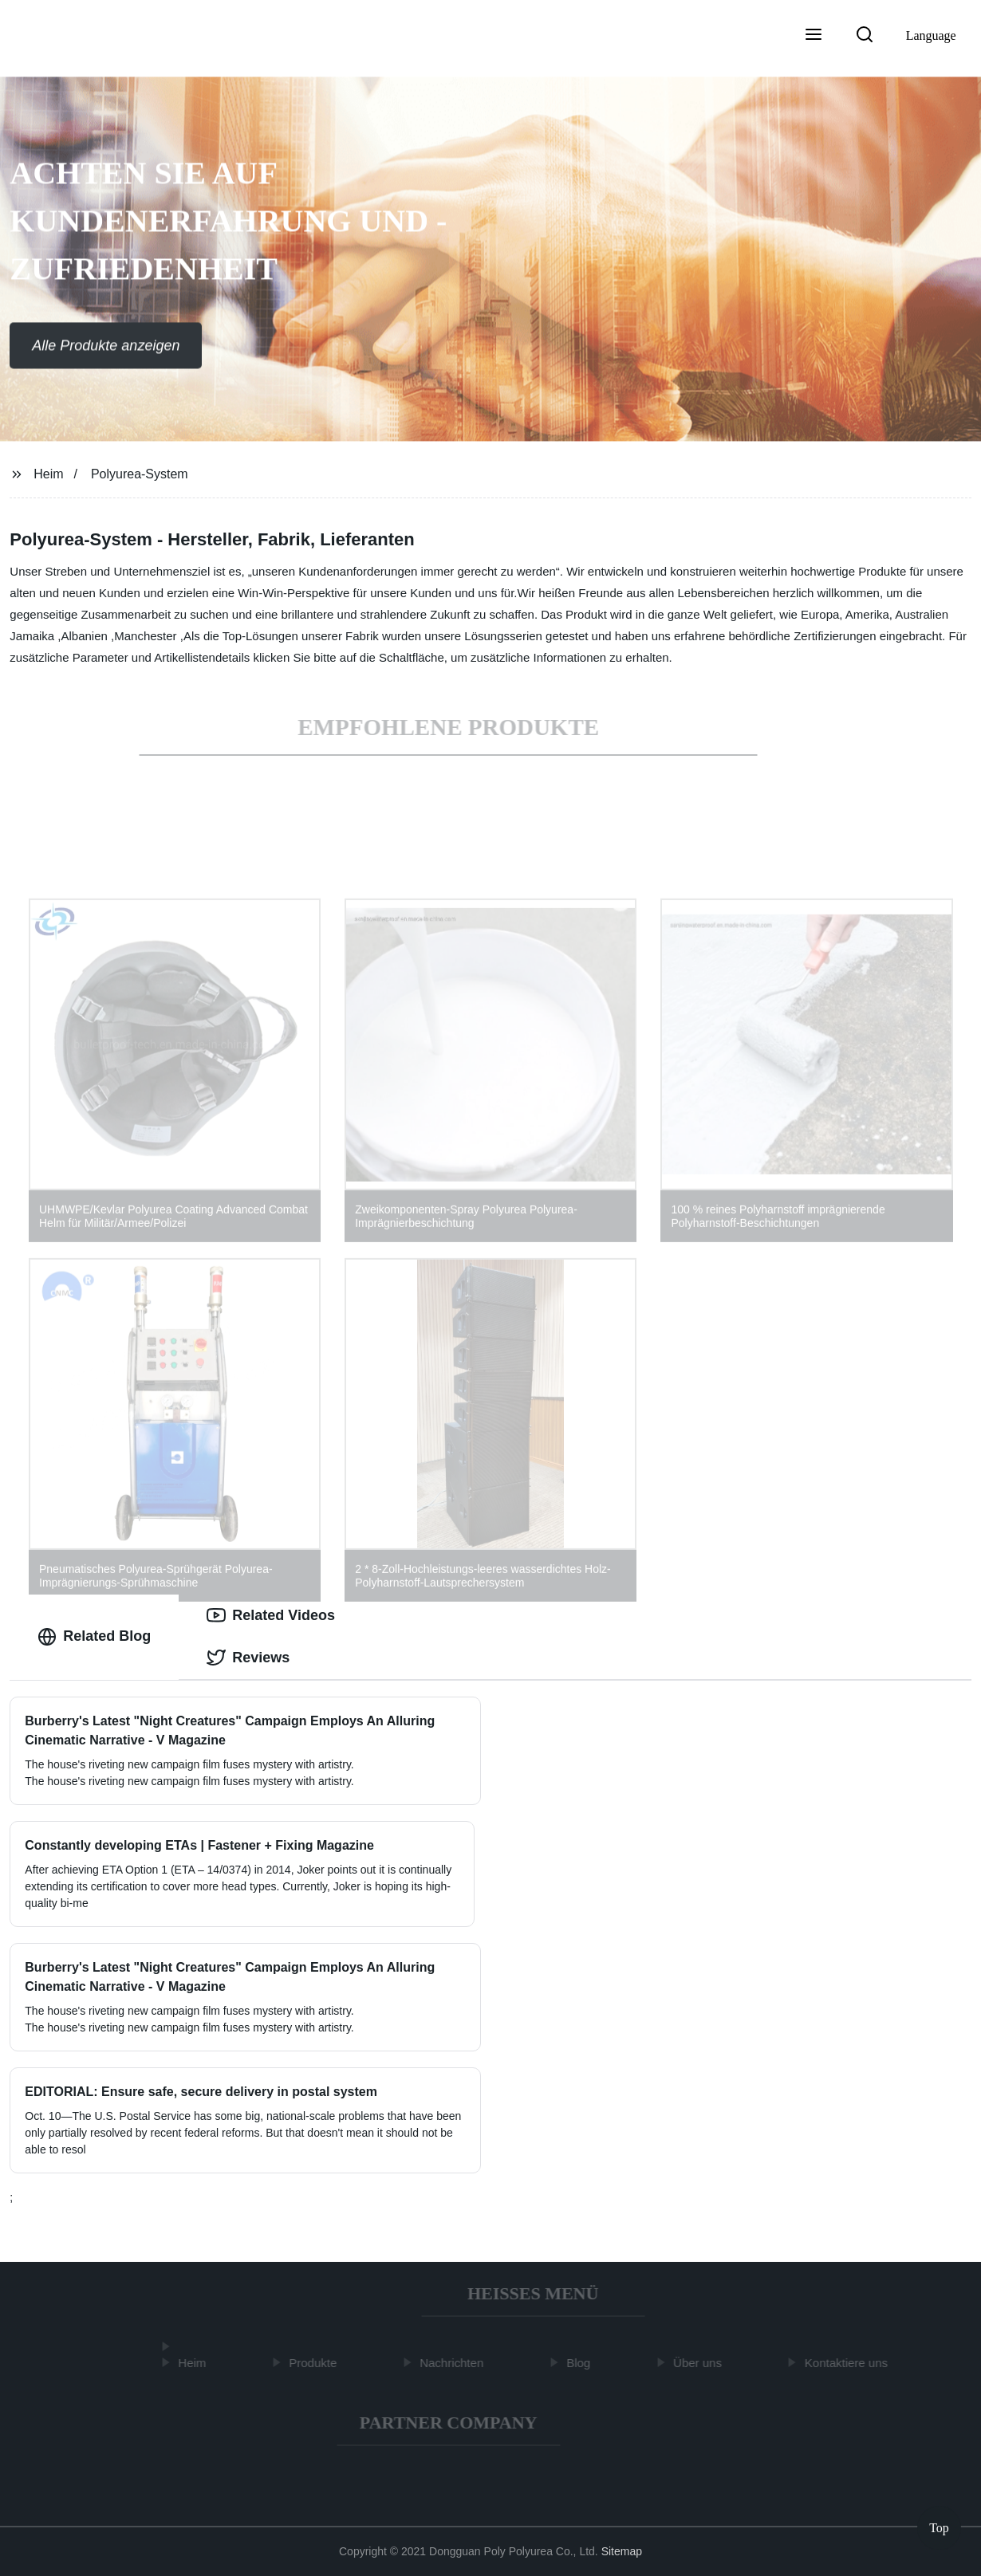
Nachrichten (454, 2363)
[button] (813, 36)
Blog (581, 2363)
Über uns (700, 2363)
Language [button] (931, 35)
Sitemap (621, 2551)
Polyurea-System (139, 474)
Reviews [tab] (248, 1657)
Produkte (316, 2363)
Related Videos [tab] (271, 1615)
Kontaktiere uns (848, 2363)
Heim (48, 474)
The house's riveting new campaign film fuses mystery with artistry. (189, 2027)
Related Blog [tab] (94, 1636)
